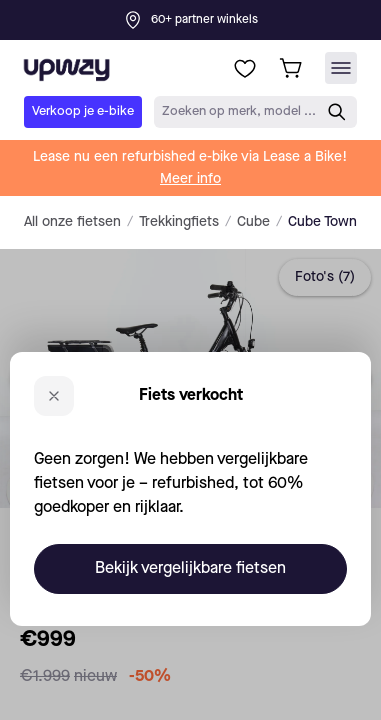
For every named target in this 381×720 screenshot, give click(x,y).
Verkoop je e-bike (83, 111)
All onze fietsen (72, 222)
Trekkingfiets (179, 222)
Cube (253, 222)
